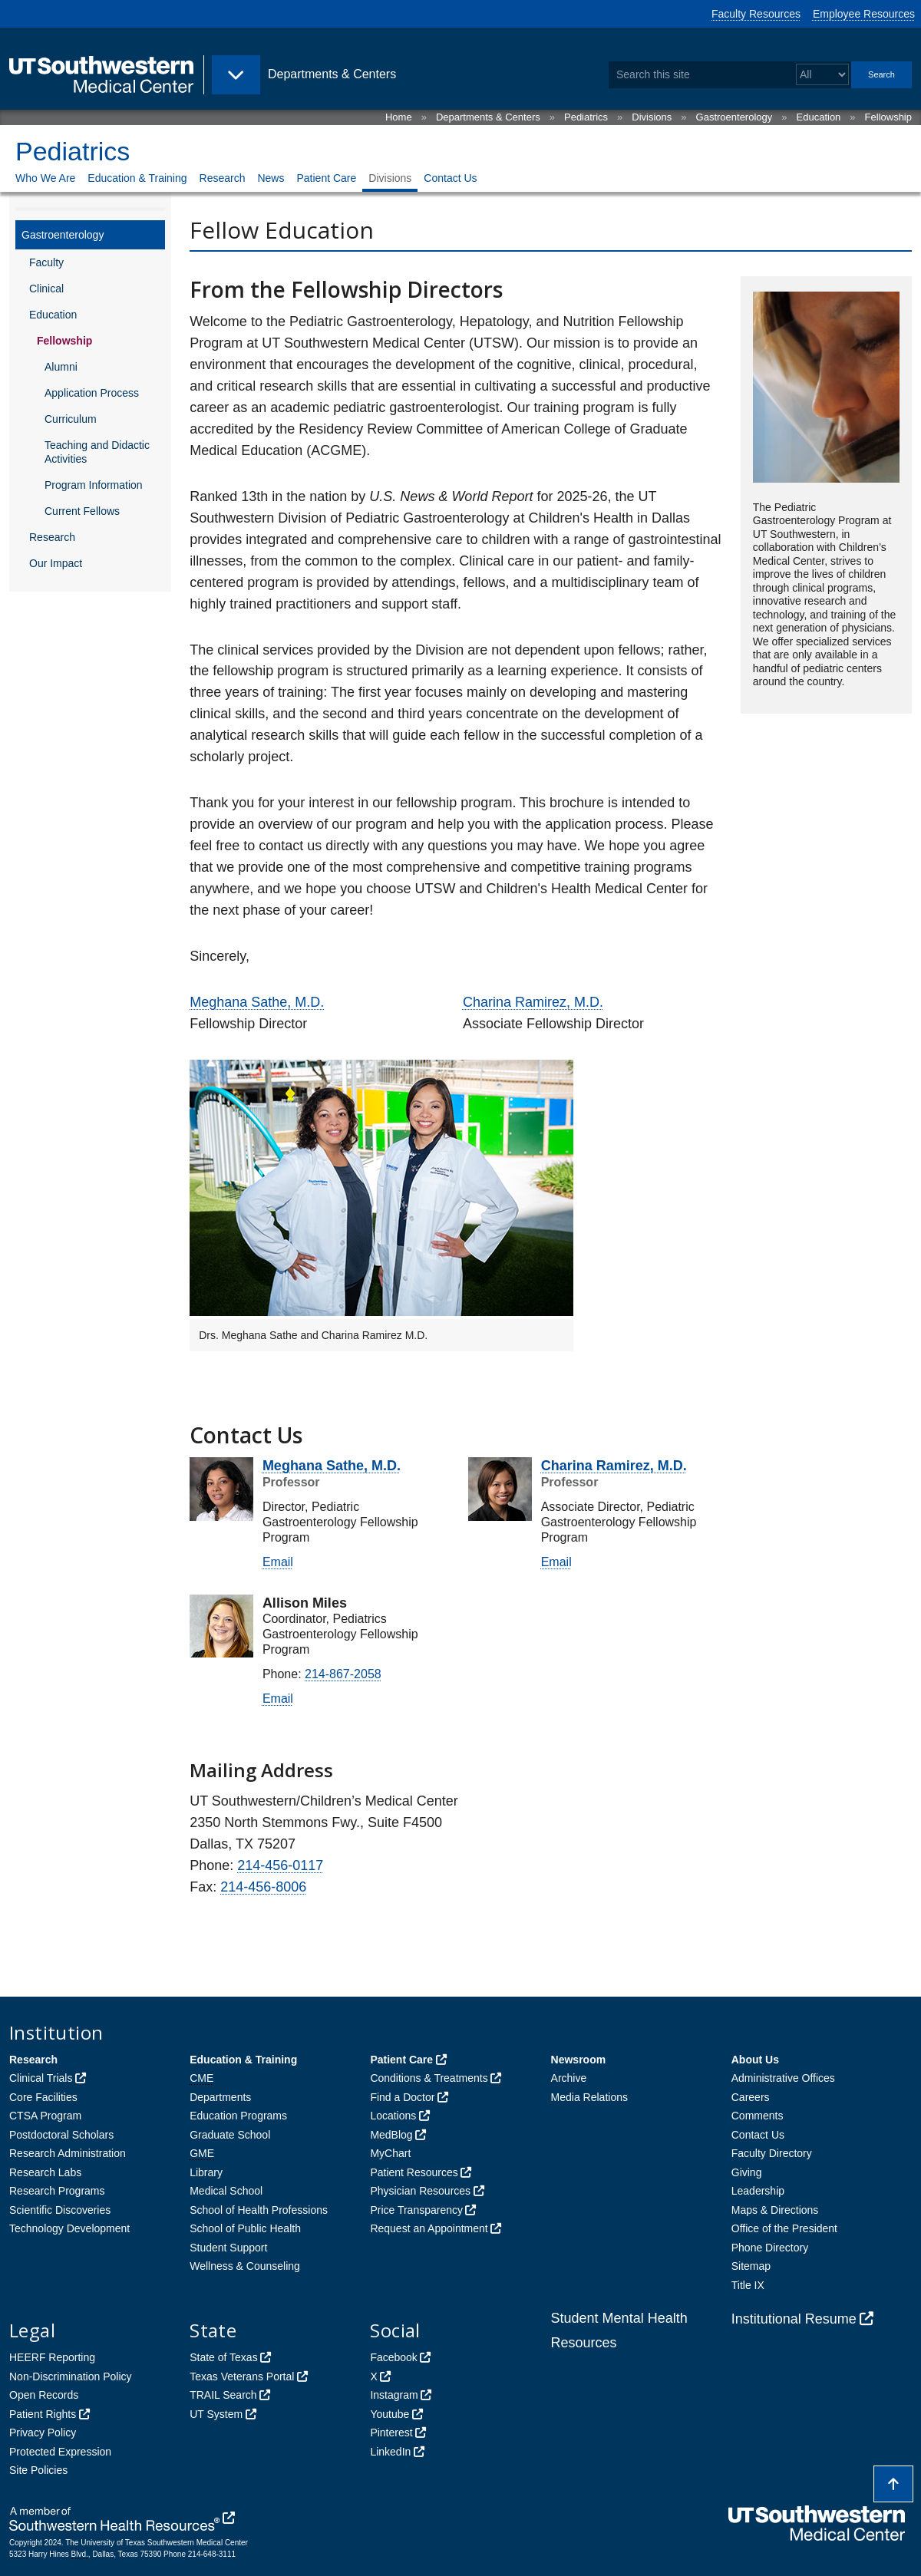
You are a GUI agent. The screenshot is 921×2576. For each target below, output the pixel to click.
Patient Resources (413, 2172)
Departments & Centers (488, 117)
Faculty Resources (756, 14)
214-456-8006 (263, 1887)
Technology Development (69, 2228)
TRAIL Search (223, 2395)
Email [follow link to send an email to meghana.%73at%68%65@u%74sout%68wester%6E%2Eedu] (277, 1561)
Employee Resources (864, 14)
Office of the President (784, 2228)
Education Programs (238, 2115)
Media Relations (589, 2097)
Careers (750, 2097)
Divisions (652, 117)
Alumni (61, 367)
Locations (393, 2115)
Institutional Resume (794, 2319)
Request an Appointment (428, 2228)
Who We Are (45, 178)
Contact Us (450, 178)
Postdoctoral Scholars (61, 2135)
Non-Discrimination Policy (70, 2376)
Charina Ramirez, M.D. (533, 1002)
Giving (746, 2172)
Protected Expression (60, 2452)
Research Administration (67, 2153)
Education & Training (137, 178)
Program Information (94, 485)
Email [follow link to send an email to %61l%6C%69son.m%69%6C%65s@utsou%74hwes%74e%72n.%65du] (277, 1698)
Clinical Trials (40, 2078)
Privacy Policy (42, 2432)
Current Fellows (82, 511)
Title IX (747, 2285)
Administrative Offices (783, 2078)
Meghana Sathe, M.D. (257, 1002)
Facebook (393, 2357)
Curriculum (71, 419)
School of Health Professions (259, 2210)
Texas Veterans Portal (242, 2376)
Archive (569, 2078)
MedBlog (391, 2135)
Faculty (46, 262)
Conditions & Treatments (428, 2078)
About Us (755, 2059)
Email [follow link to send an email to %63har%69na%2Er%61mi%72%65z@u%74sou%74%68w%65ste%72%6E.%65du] (556, 1561)
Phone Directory (769, 2247)
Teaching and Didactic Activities (97, 452)
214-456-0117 (280, 1865)
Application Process (92, 393)
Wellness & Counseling (245, 2266)
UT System (216, 2414)
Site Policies (38, 2470)
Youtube (389, 2414)
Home (398, 117)
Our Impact (55, 563)
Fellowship (888, 117)
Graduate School (230, 2135)
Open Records (43, 2395)
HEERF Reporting (52, 2357)
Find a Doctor (402, 2097)
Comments (757, 2115)
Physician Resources (420, 2191)
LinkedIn (390, 2452)
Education (819, 117)
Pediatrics (586, 117)
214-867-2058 (343, 1674)
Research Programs (57, 2191)
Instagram (394, 2395)
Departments (220, 2097)
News (270, 178)
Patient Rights (42, 2414)
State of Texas (223, 2357)
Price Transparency (416, 2210)
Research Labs (45, 2172)
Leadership (757, 2191)
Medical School (226, 2191)
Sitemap (751, 2266)
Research (223, 178)
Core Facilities (43, 2097)
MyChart (390, 2153)
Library (206, 2172)
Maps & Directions (775, 2210)
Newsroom (578, 2059)
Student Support (228, 2247)
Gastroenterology (734, 117)
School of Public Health (245, 2228)
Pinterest (391, 2432)
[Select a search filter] (822, 75)
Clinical (46, 288)
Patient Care (326, 178)
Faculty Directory (771, 2153)
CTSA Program (45, 2115)
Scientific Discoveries (60, 2210)
